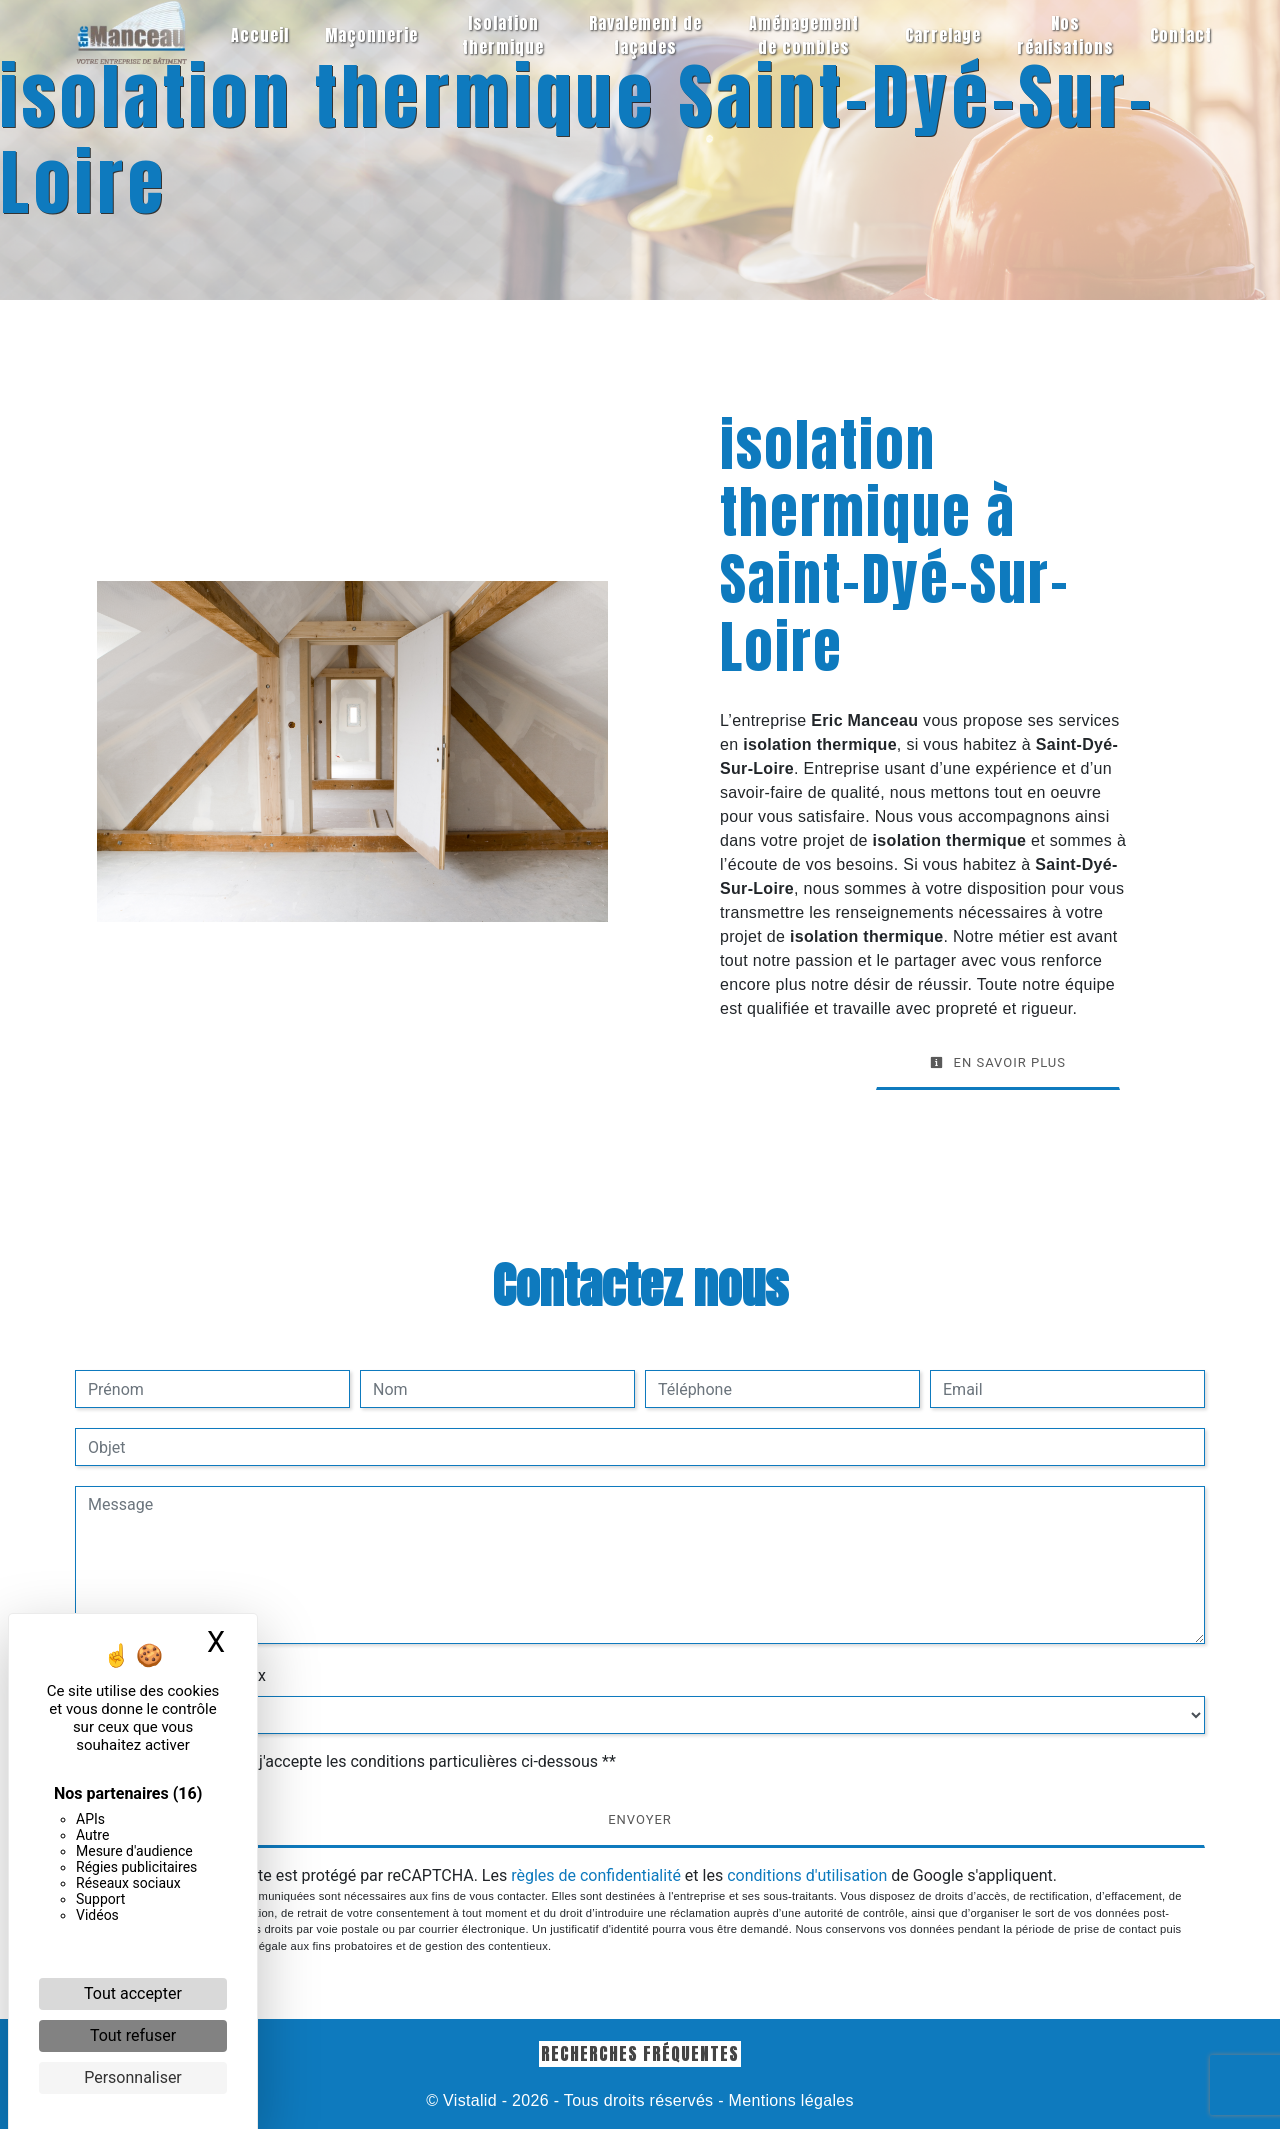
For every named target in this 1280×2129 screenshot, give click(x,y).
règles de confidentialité (596, 1875)
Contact (1181, 35)
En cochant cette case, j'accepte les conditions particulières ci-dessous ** (355, 1761)
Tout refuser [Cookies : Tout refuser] (133, 2035)
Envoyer (640, 1819)
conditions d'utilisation (807, 1875)
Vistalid (470, 2100)
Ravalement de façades (645, 35)
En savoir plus (998, 1062)
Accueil (260, 35)
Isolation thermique (503, 35)
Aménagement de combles (804, 35)
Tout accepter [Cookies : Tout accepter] (133, 1993)
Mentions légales (789, 2100)
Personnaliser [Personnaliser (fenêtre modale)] (133, 2077)
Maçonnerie (371, 35)
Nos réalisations (1065, 35)
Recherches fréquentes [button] (640, 2053)
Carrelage (943, 35)
